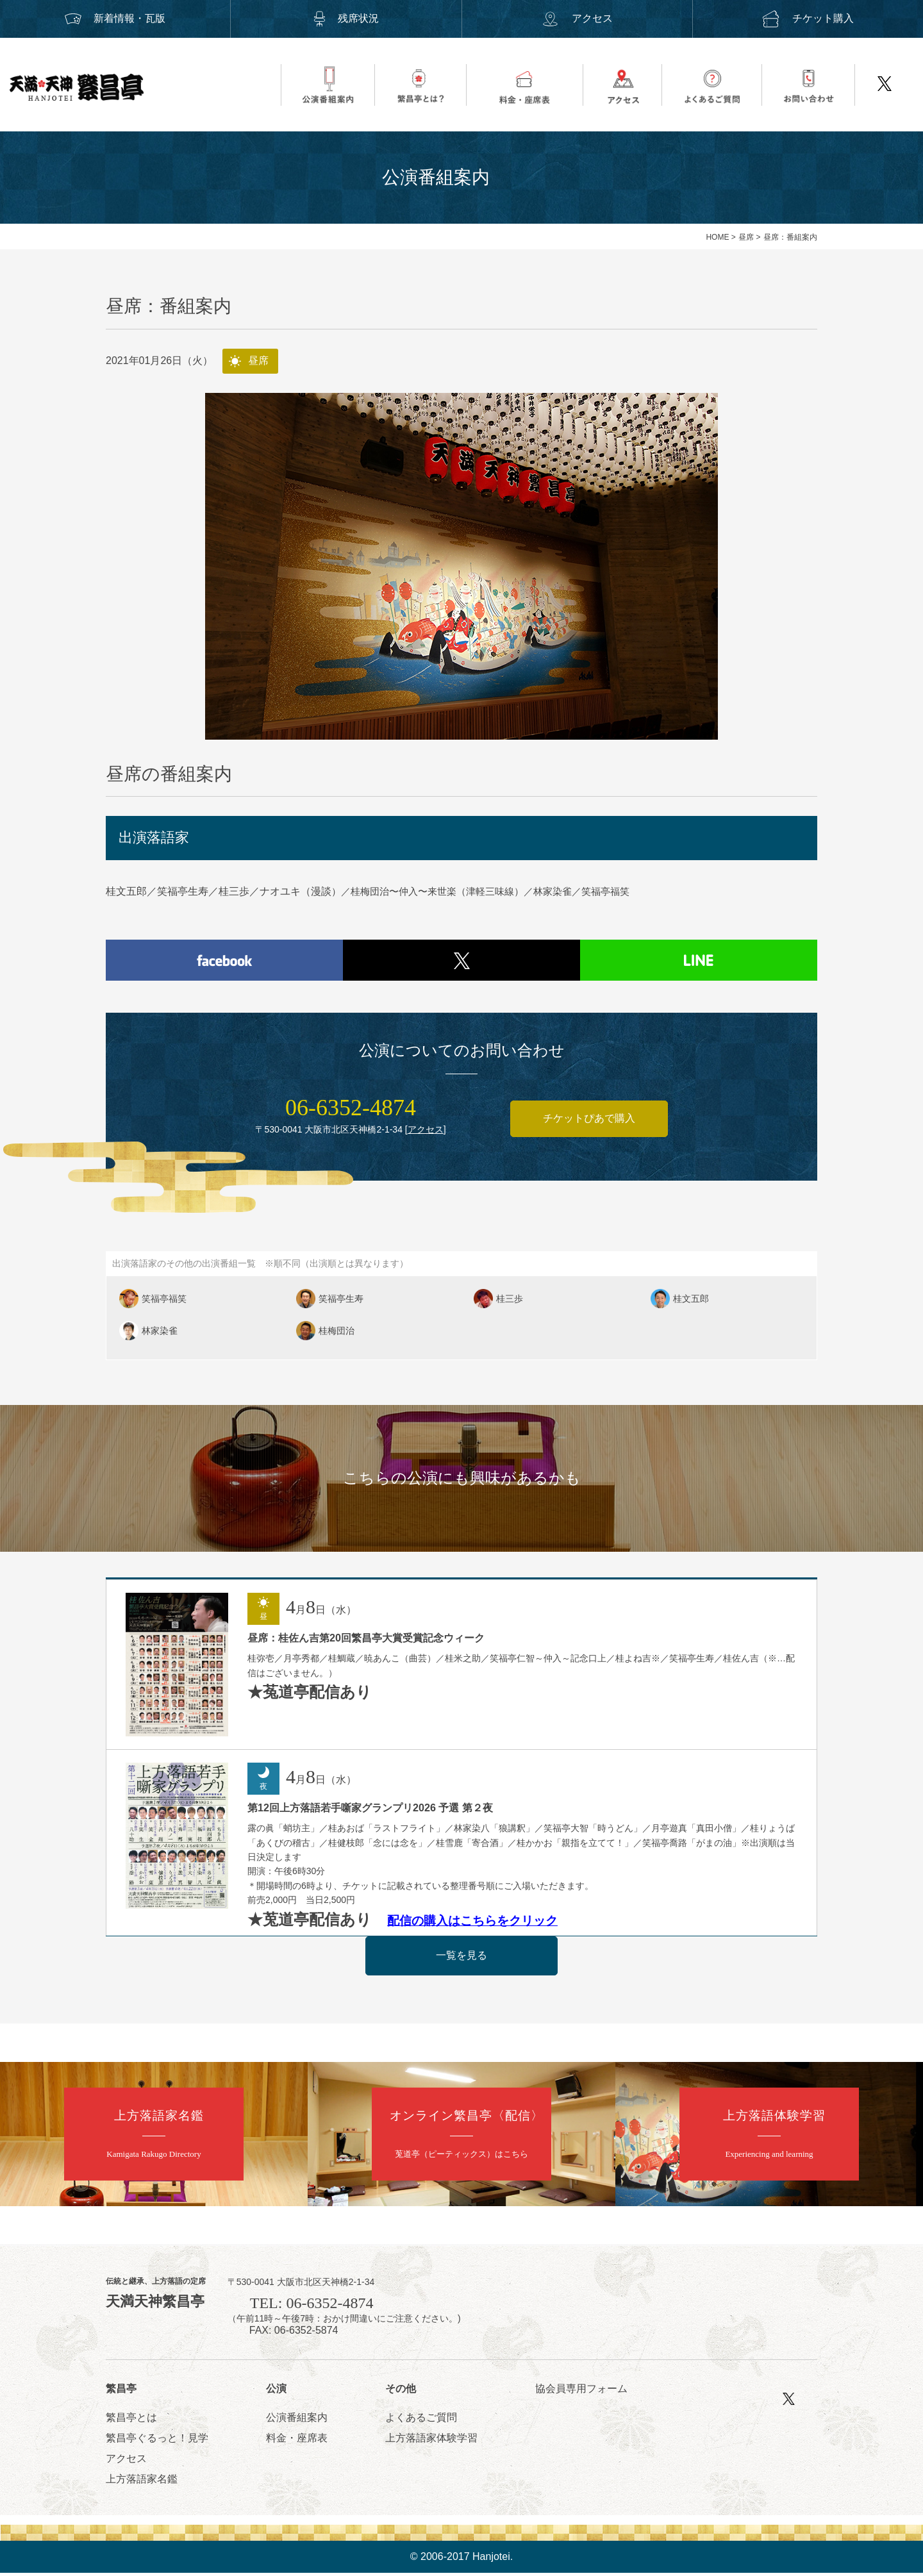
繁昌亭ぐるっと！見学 (157, 2441)
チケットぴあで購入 (589, 1121)
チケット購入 (807, 18)
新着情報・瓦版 (115, 18)
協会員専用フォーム (581, 2391)
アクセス (577, 18)
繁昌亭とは (131, 2420)
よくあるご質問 (421, 2420)
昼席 (746, 237)
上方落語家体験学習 (431, 2441)
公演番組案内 (297, 2420)
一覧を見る (461, 1958)
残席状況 (346, 18)
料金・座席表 (297, 2441)
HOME (717, 237)
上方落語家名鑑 (142, 2482)
